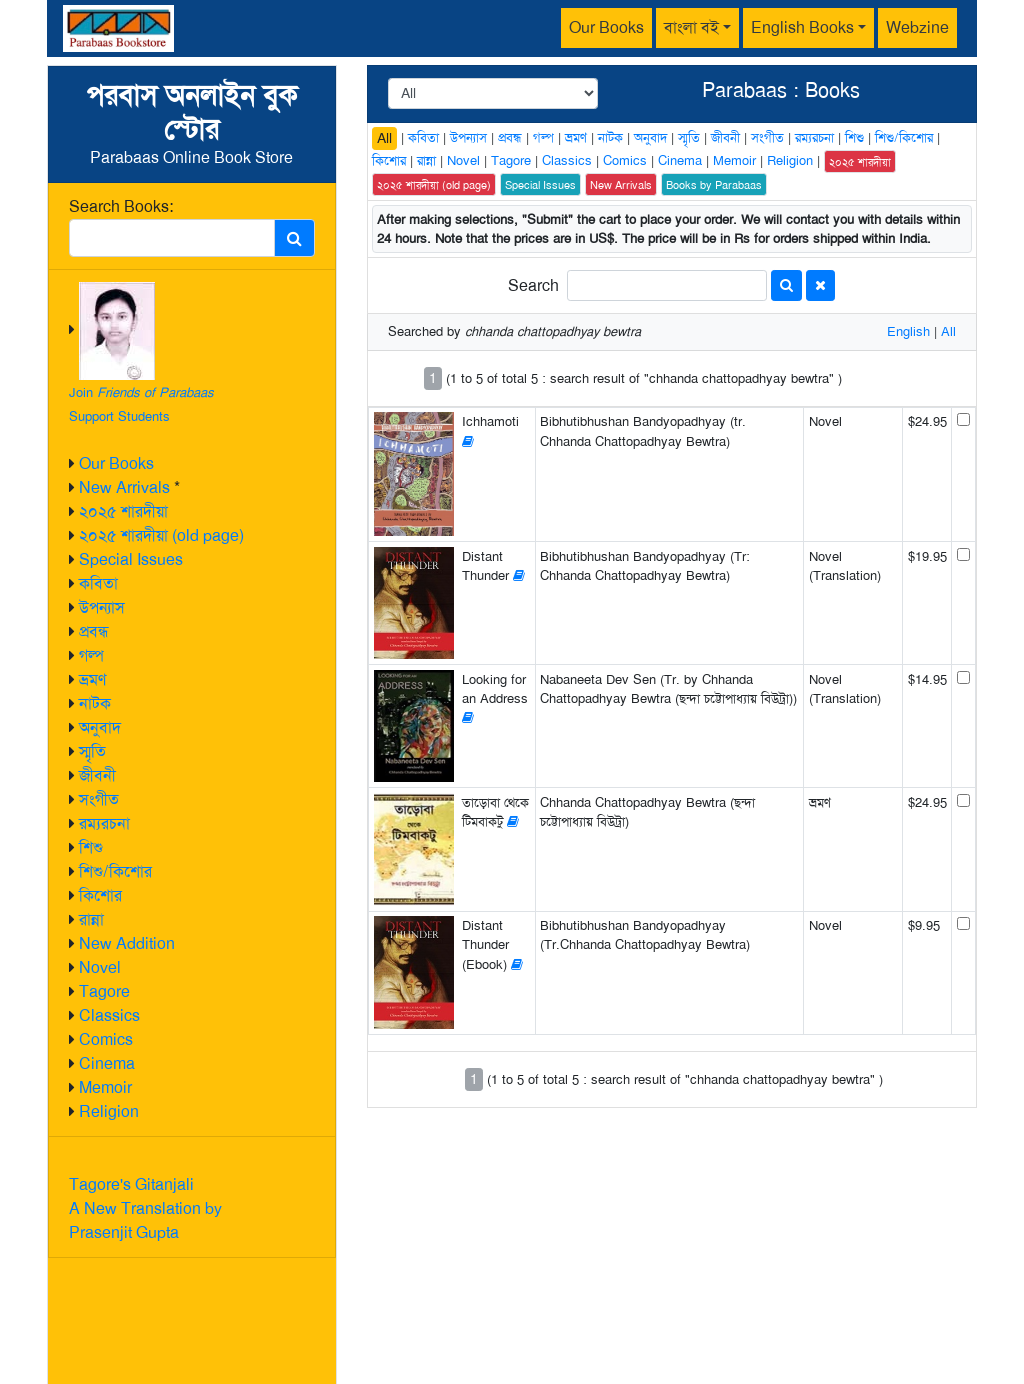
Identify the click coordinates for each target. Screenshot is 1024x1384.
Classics (109, 1015)
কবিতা (98, 583)
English (908, 331)
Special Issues (131, 559)
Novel (100, 967)
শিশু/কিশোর (115, 871)
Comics (106, 1039)
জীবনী (97, 775)
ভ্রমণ (92, 679)
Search (533, 285)
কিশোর (100, 895)
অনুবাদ (100, 727)
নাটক (95, 703)
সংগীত (99, 799)
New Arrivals (124, 487)
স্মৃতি (92, 751)
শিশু (91, 847)
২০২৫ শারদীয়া (123, 511)
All (384, 138)
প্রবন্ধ (94, 631)
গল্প (91, 655)
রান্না (91, 919)
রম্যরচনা (104, 823)
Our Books (606, 27)
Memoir (105, 1087)
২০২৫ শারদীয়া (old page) (161, 535)
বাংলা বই (691, 27)
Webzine (917, 27)
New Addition (127, 943)
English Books (802, 27)
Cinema (107, 1063)
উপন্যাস (102, 607)
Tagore (104, 991)
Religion (109, 1111)
